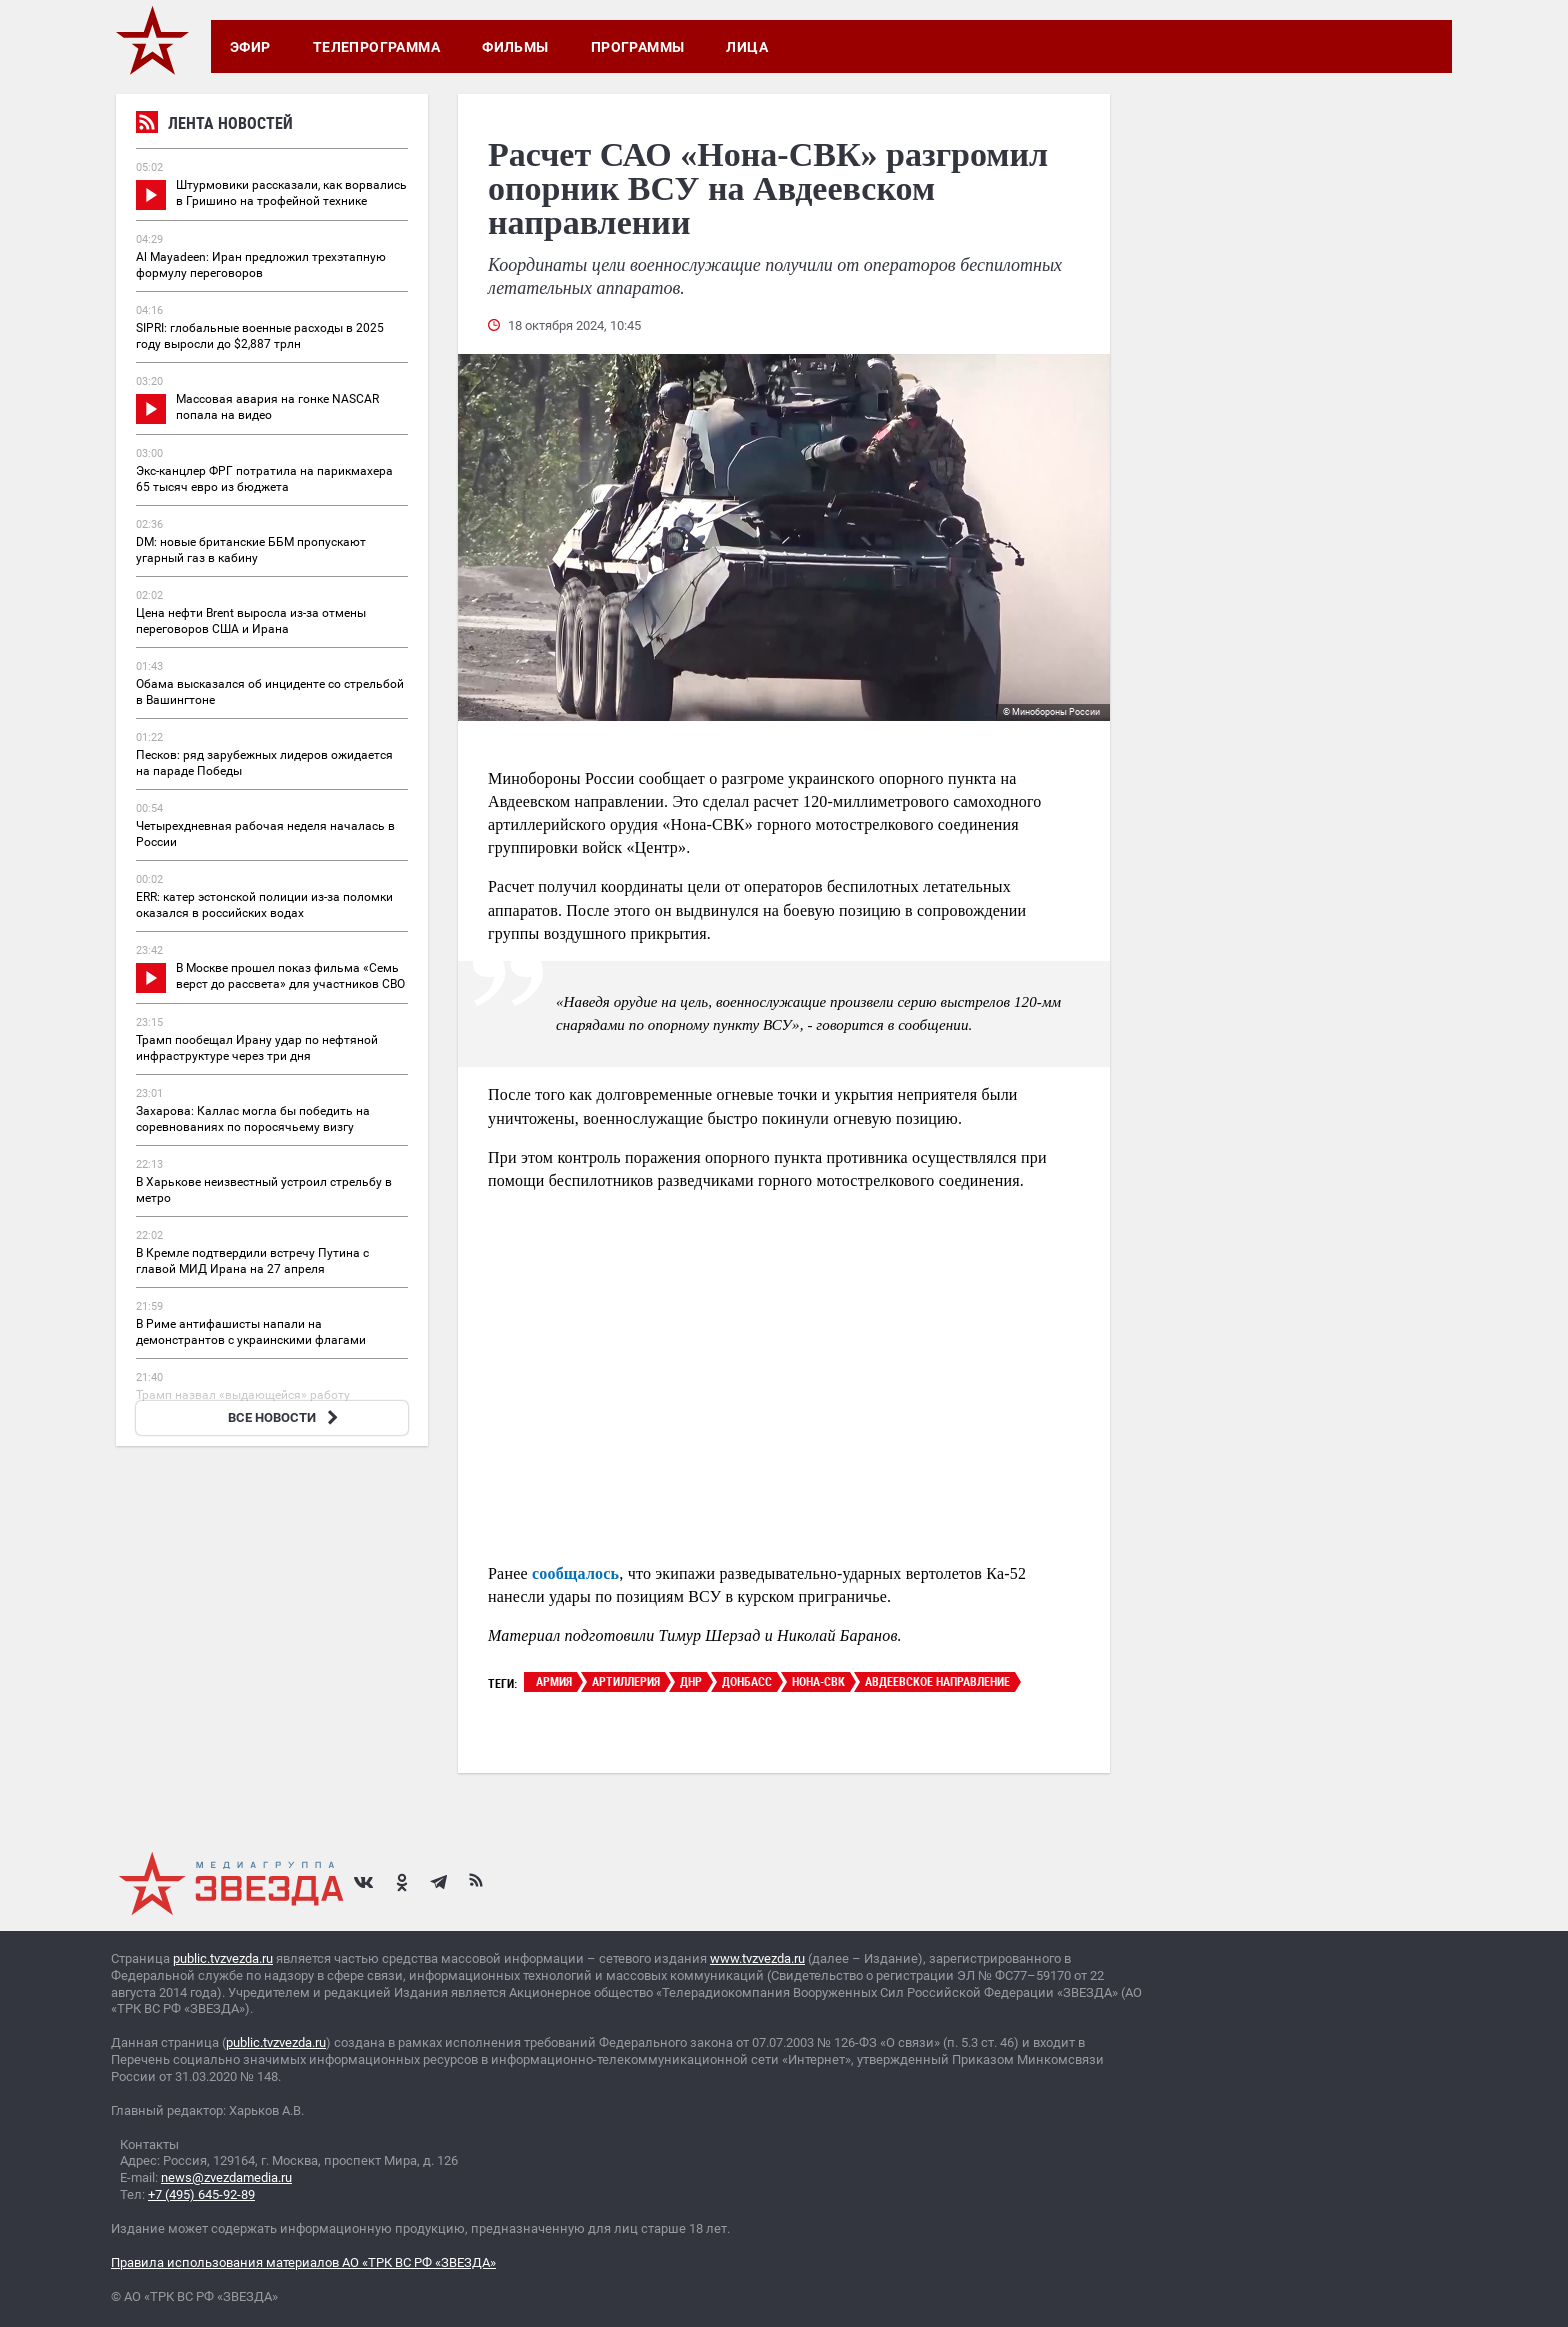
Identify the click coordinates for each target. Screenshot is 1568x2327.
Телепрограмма (376, 47)
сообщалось (575, 1573)
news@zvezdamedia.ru (226, 2177)
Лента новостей (214, 125)
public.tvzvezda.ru (223, 1958)
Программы (638, 47)
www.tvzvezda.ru (757, 1958)
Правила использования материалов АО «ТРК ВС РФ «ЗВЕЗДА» (303, 2262)
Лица (747, 47)
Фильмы (515, 47)
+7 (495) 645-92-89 (201, 2194)
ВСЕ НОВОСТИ (285, 1417)
